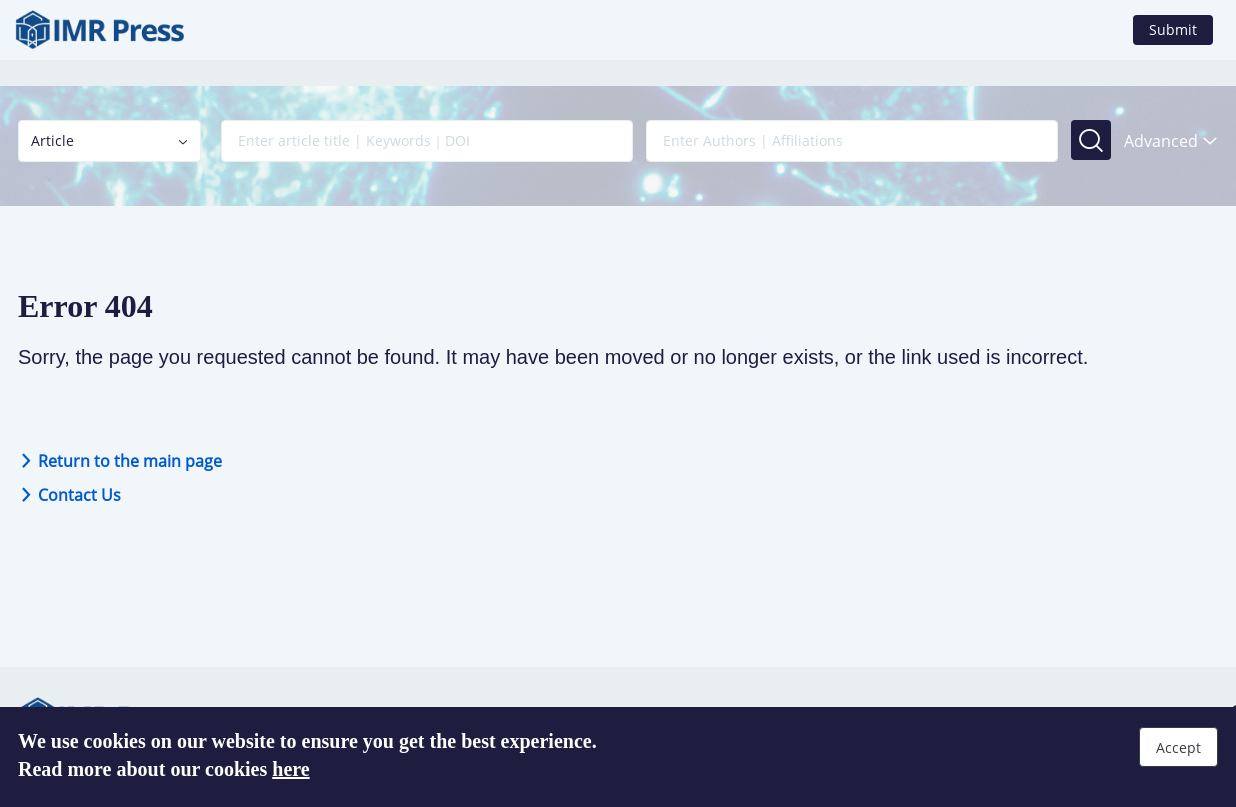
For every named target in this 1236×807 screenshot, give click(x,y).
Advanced (1171, 141)
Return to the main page (120, 461)
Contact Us (69, 495)
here (290, 769)
